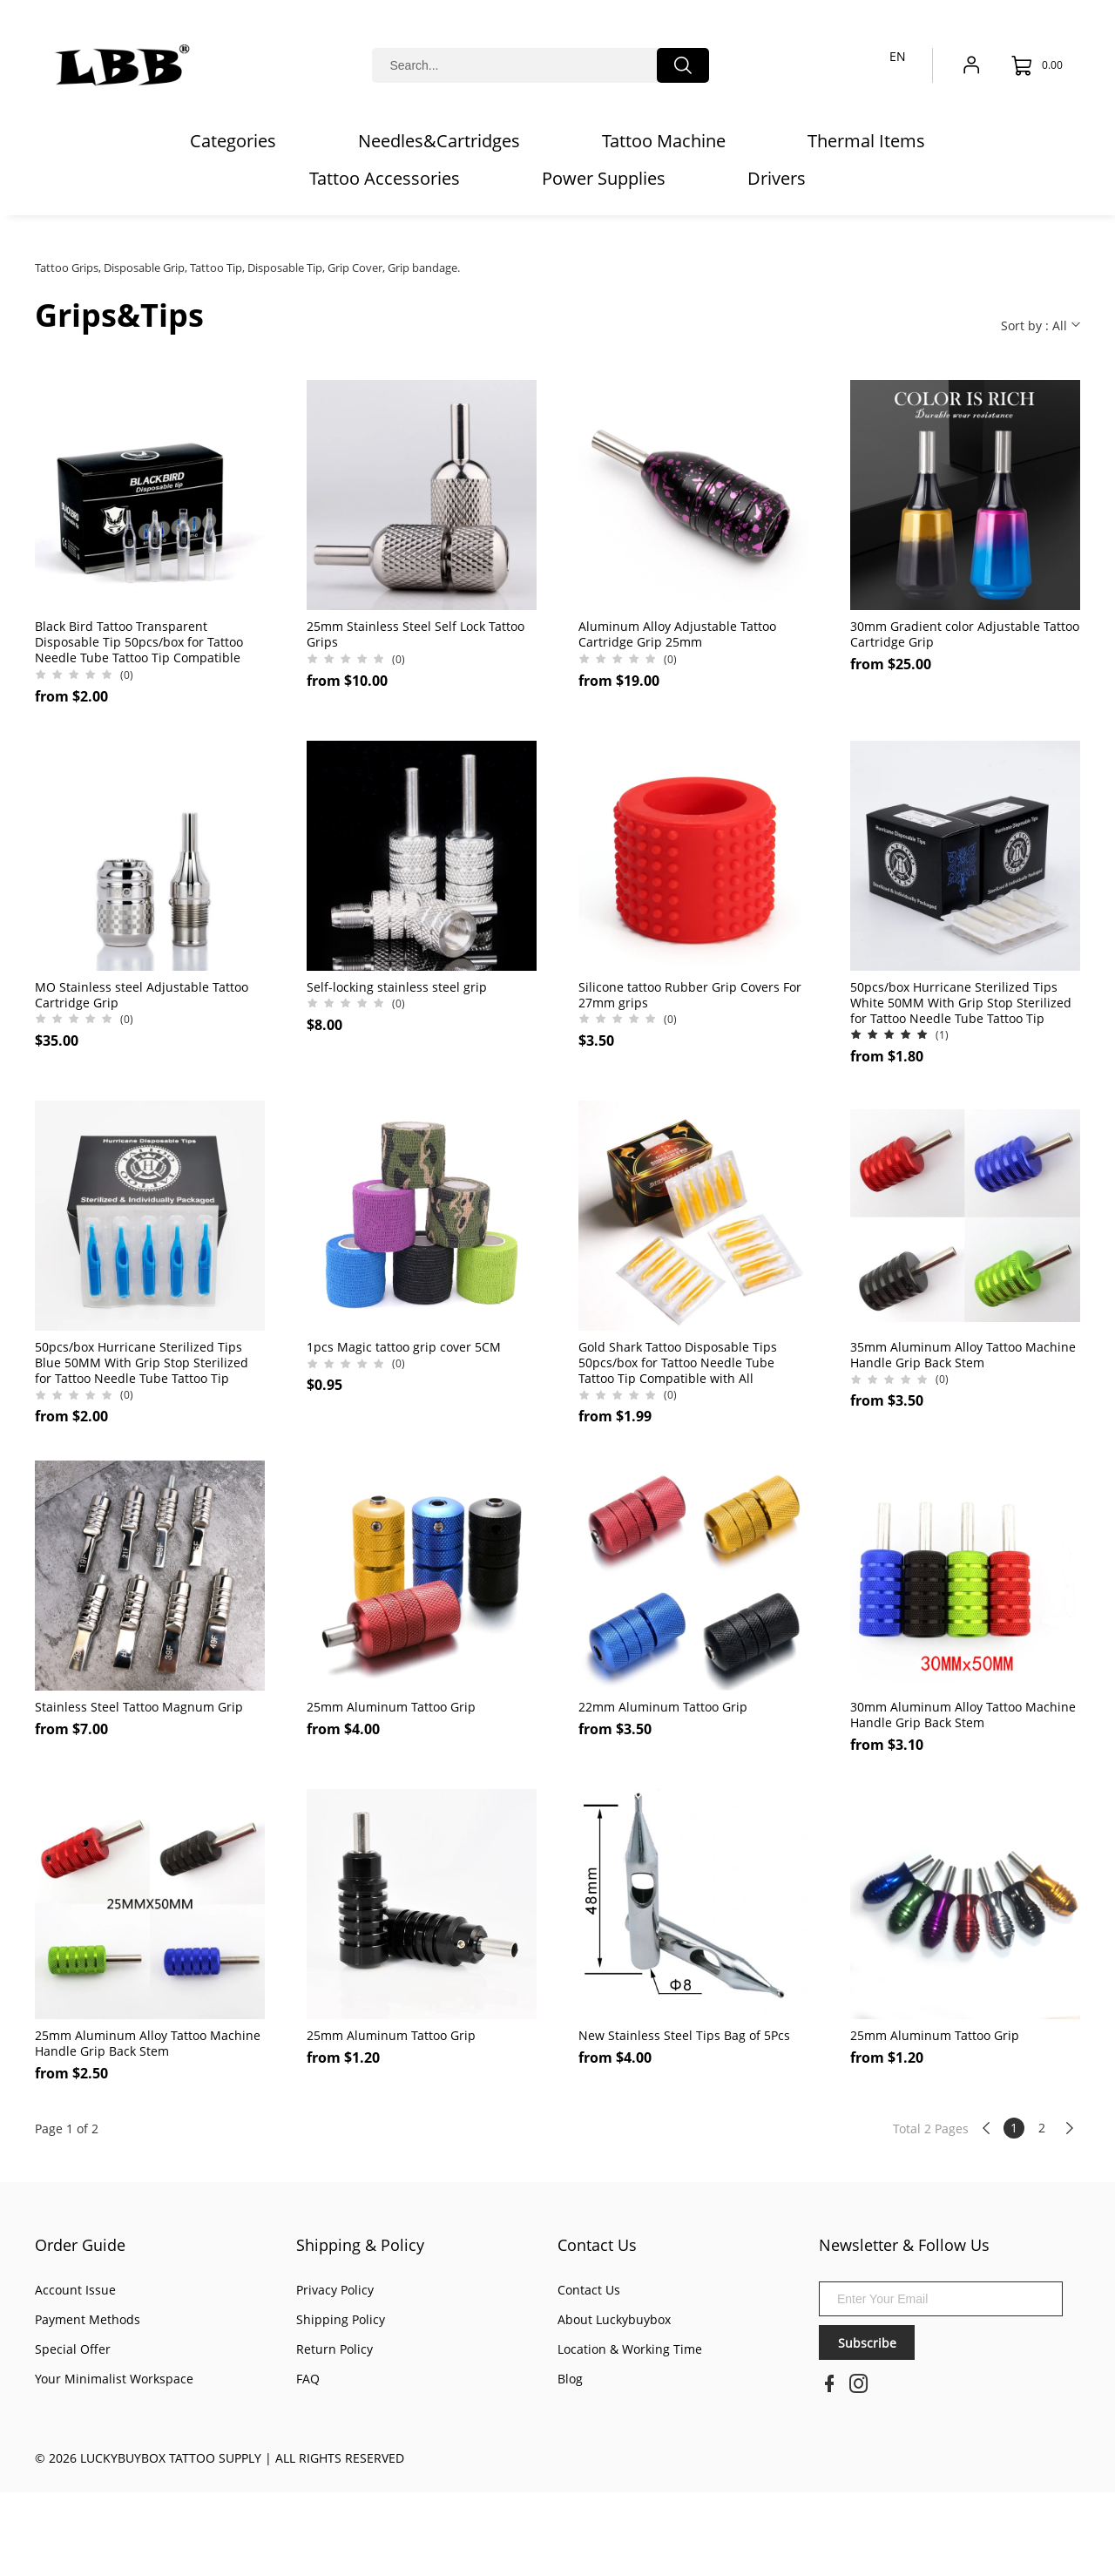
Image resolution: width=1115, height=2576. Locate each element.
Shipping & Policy (360, 2244)
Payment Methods (87, 2319)
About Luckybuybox (614, 2319)
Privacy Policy (335, 2289)
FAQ (308, 2378)
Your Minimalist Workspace (114, 2378)
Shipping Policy (340, 2319)
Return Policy (334, 2349)
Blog (570, 2378)
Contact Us (597, 2244)
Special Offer (73, 2349)
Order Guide (80, 2244)
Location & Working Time (630, 2349)
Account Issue (75, 2289)
